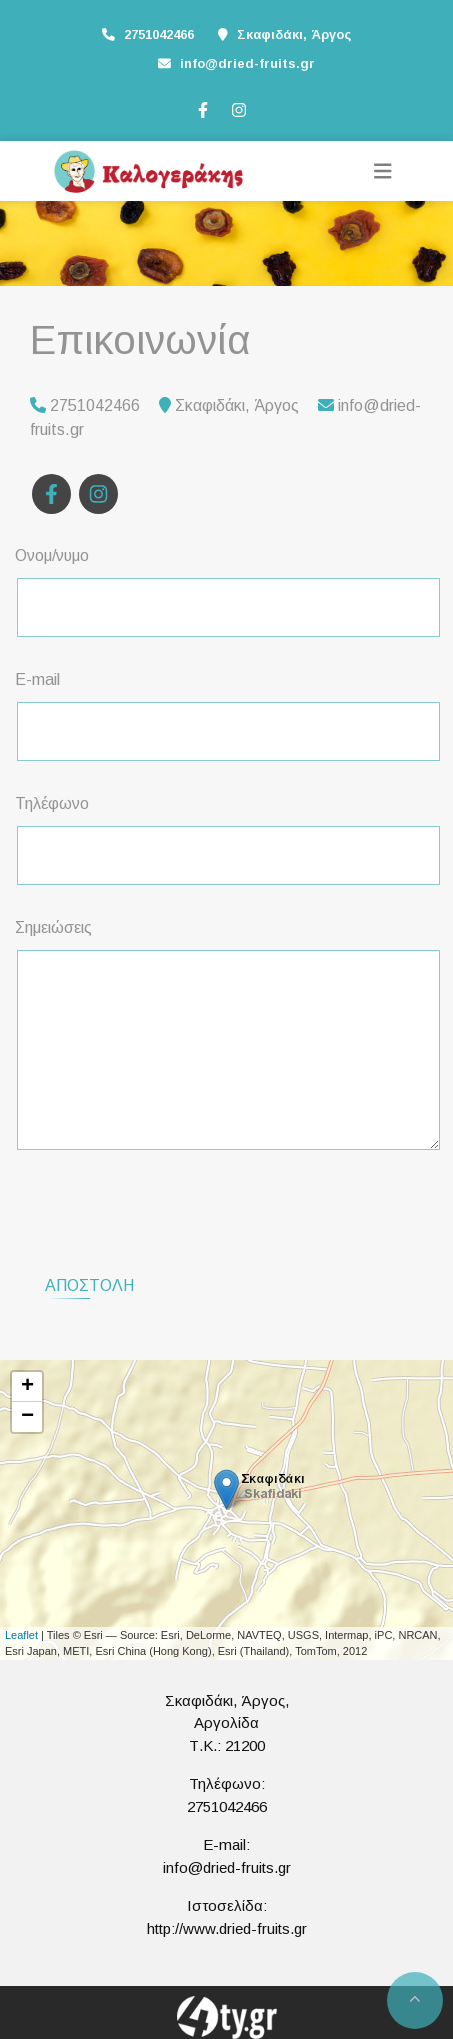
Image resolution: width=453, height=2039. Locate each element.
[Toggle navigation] (383, 171)
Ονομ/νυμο (52, 555)
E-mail (37, 679)
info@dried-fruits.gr (247, 63)
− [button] (27, 1417)
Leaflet (21, 1635)
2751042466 (227, 1806)
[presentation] (171, 1205)
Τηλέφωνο (52, 803)
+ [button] (27, 1387)
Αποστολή (89, 1285)
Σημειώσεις (53, 927)
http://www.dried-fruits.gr (227, 1928)
